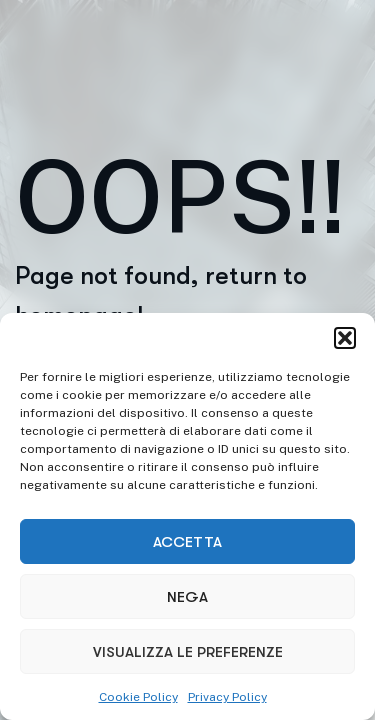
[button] (345, 338)
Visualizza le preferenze (188, 652)
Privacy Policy (227, 697)
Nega (187, 597)
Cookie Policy (138, 697)
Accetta (187, 542)
